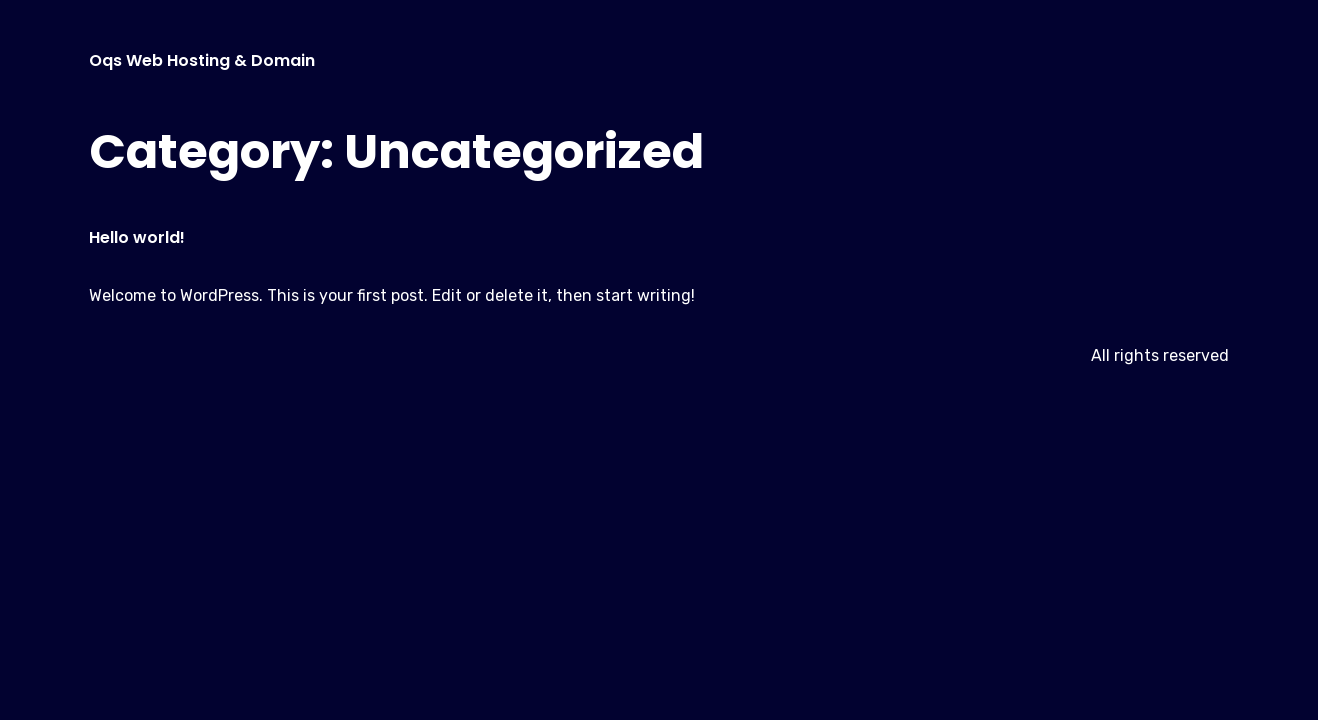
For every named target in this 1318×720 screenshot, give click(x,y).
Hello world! (137, 237)
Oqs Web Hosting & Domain (202, 60)
